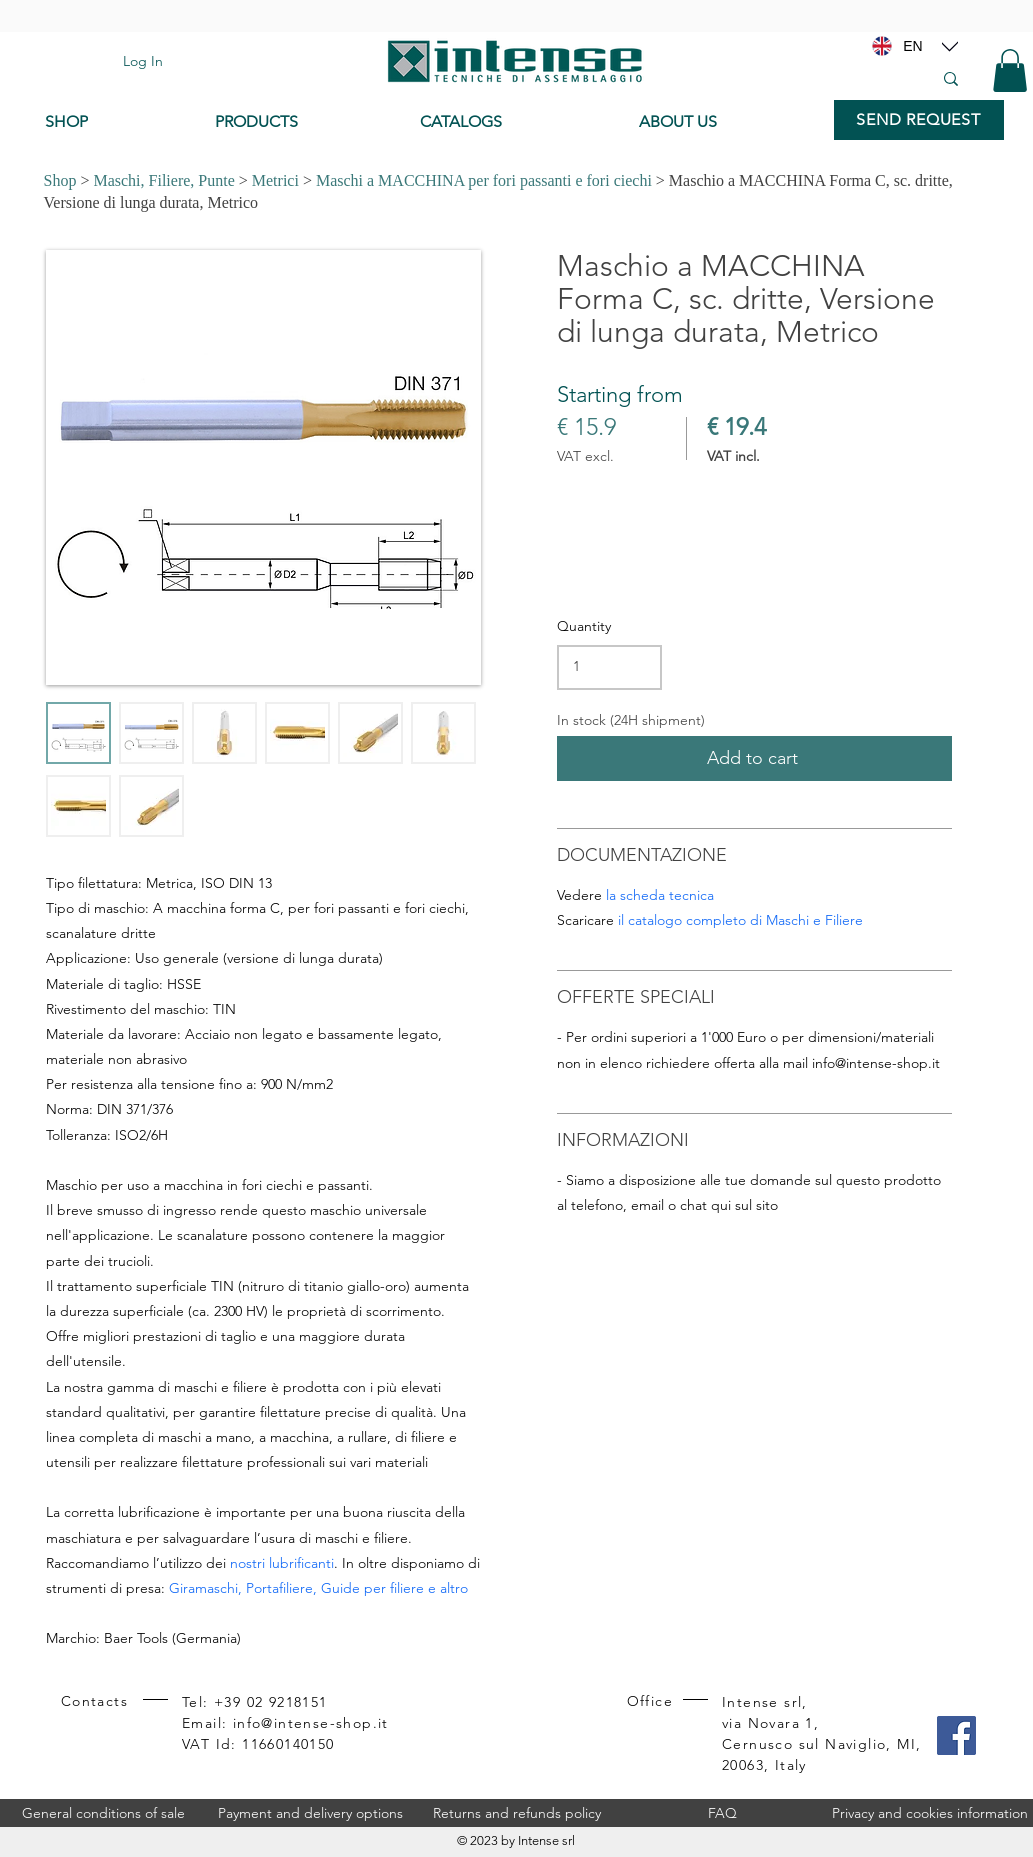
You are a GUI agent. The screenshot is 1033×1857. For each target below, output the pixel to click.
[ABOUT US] (726, 122)
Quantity (584, 626)
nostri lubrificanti (282, 1563)
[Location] (950, 46)
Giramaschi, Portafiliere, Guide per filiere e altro (318, 1588)
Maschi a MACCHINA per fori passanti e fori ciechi (484, 180)
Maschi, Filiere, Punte (163, 180)
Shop (60, 180)
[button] (1010, 70)
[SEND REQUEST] (919, 120)
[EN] (913, 46)
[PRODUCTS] (302, 122)
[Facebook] (956, 1735)
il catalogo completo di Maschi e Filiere (740, 920)
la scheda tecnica (660, 895)
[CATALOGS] (513, 122)
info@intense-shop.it (876, 1063)
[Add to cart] (754, 758)
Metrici (275, 180)
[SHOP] (115, 122)
